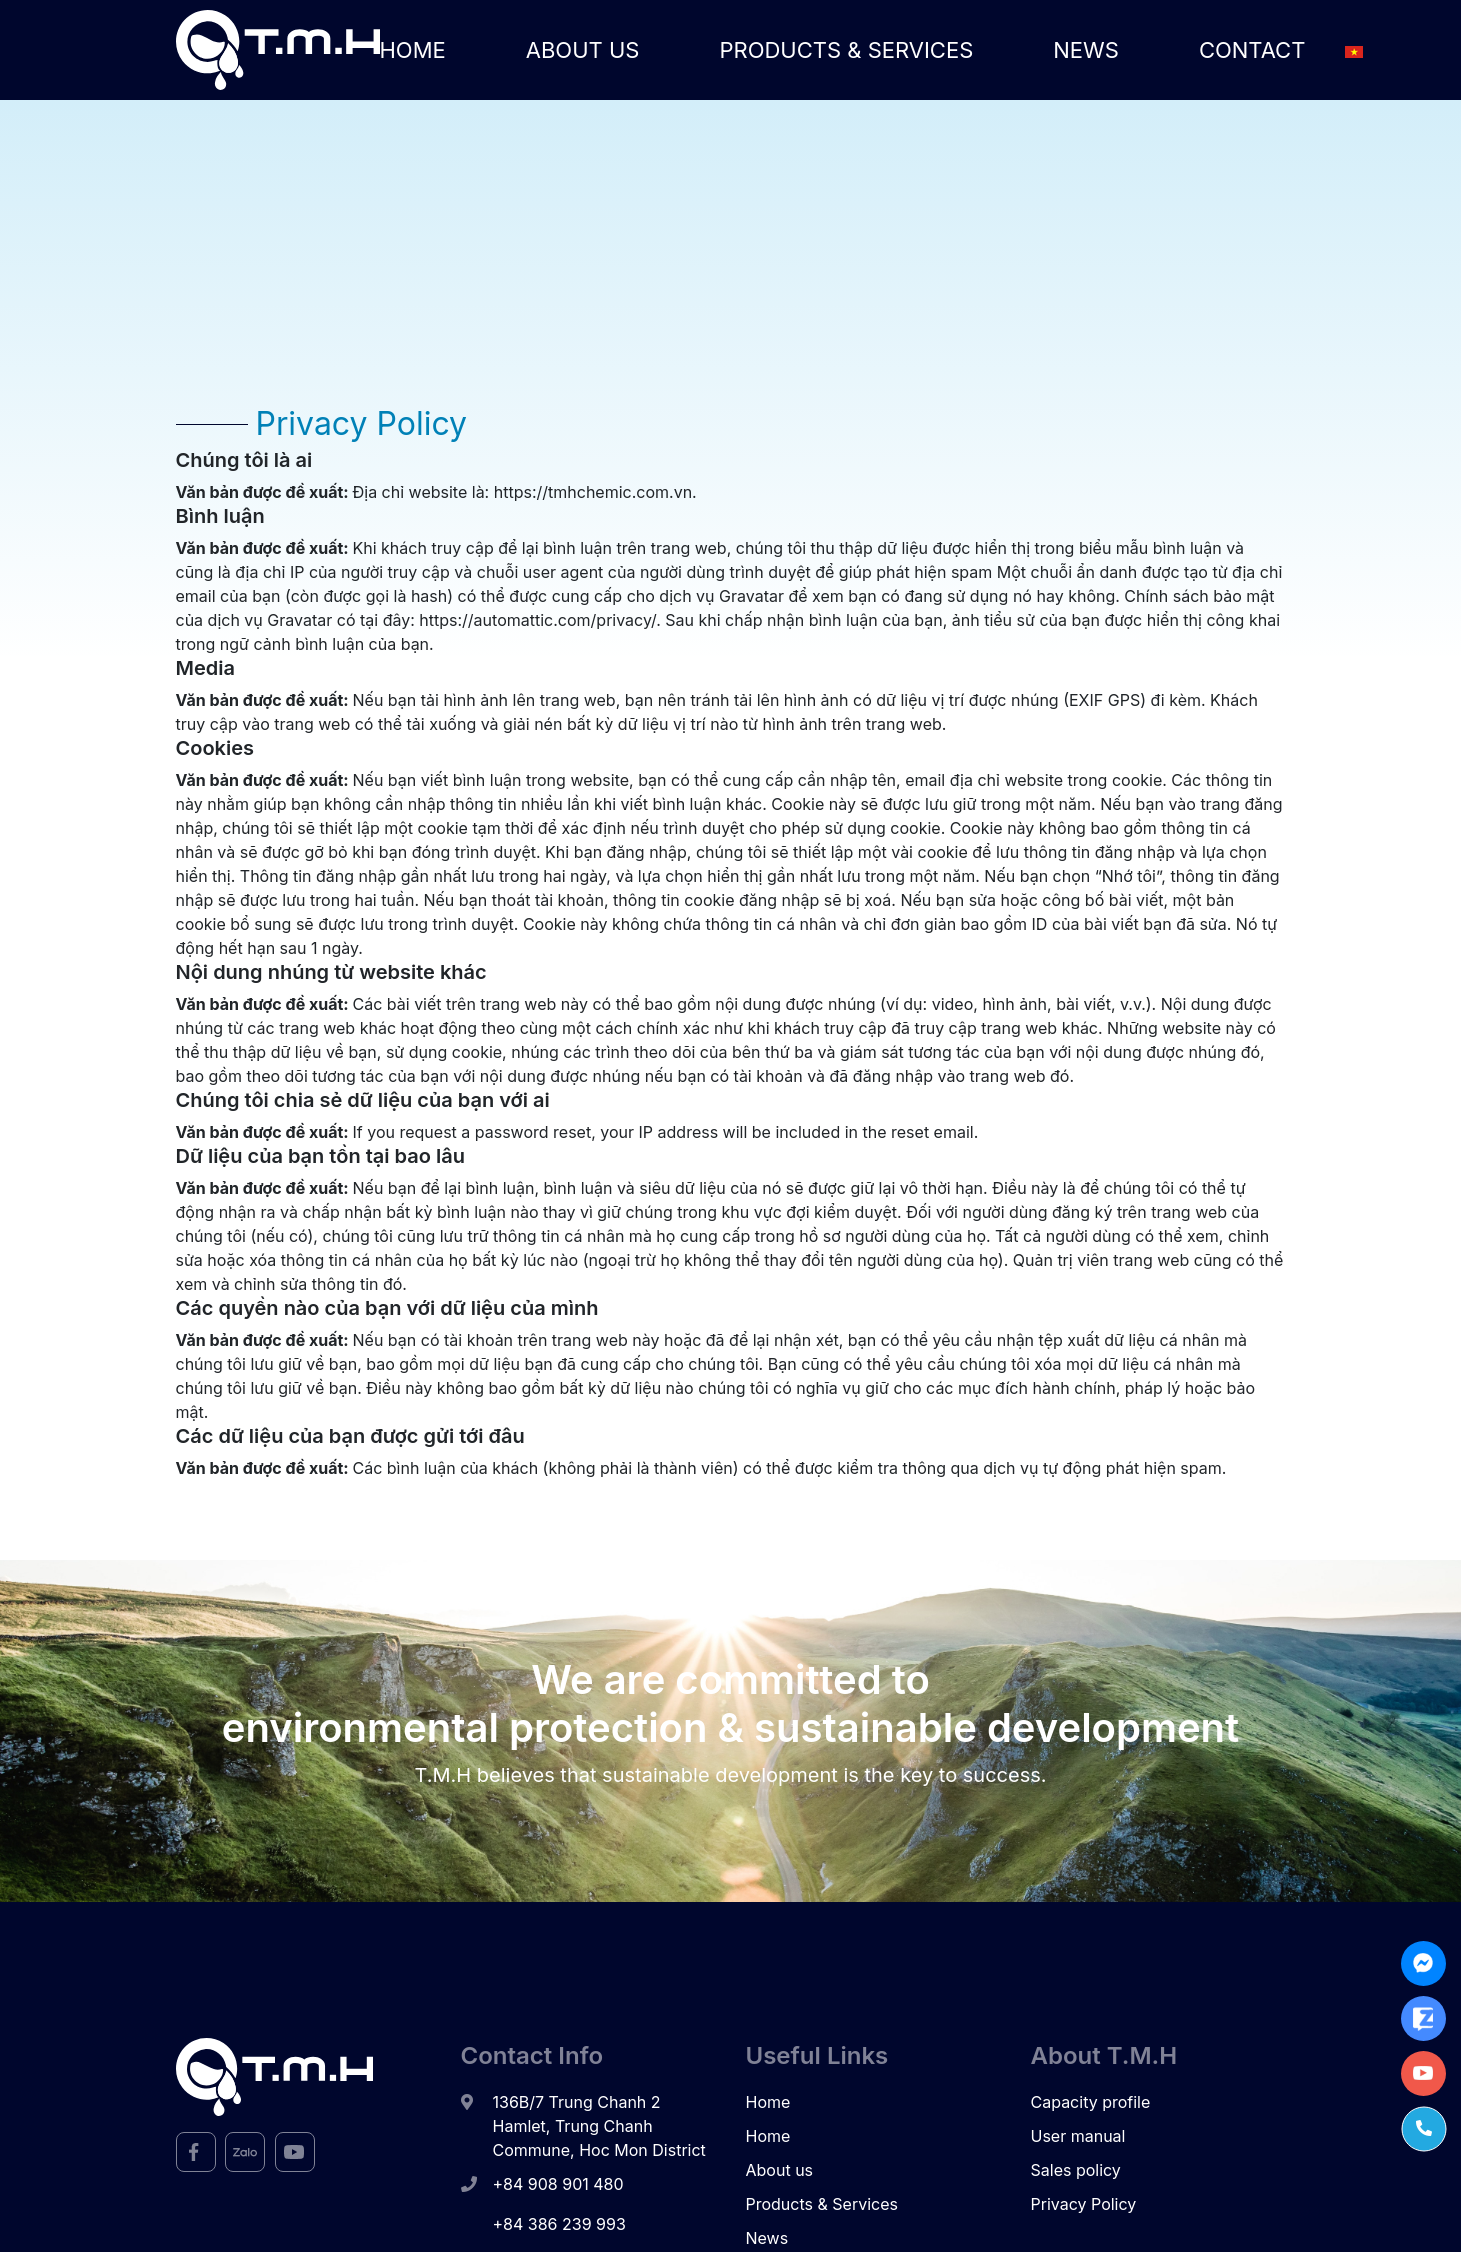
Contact (1252, 49)
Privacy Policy (1084, 2204)
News (1086, 49)
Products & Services (846, 49)
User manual (1078, 2136)
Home (413, 49)
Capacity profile (1091, 2102)
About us (583, 49)
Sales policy (1076, 2170)
